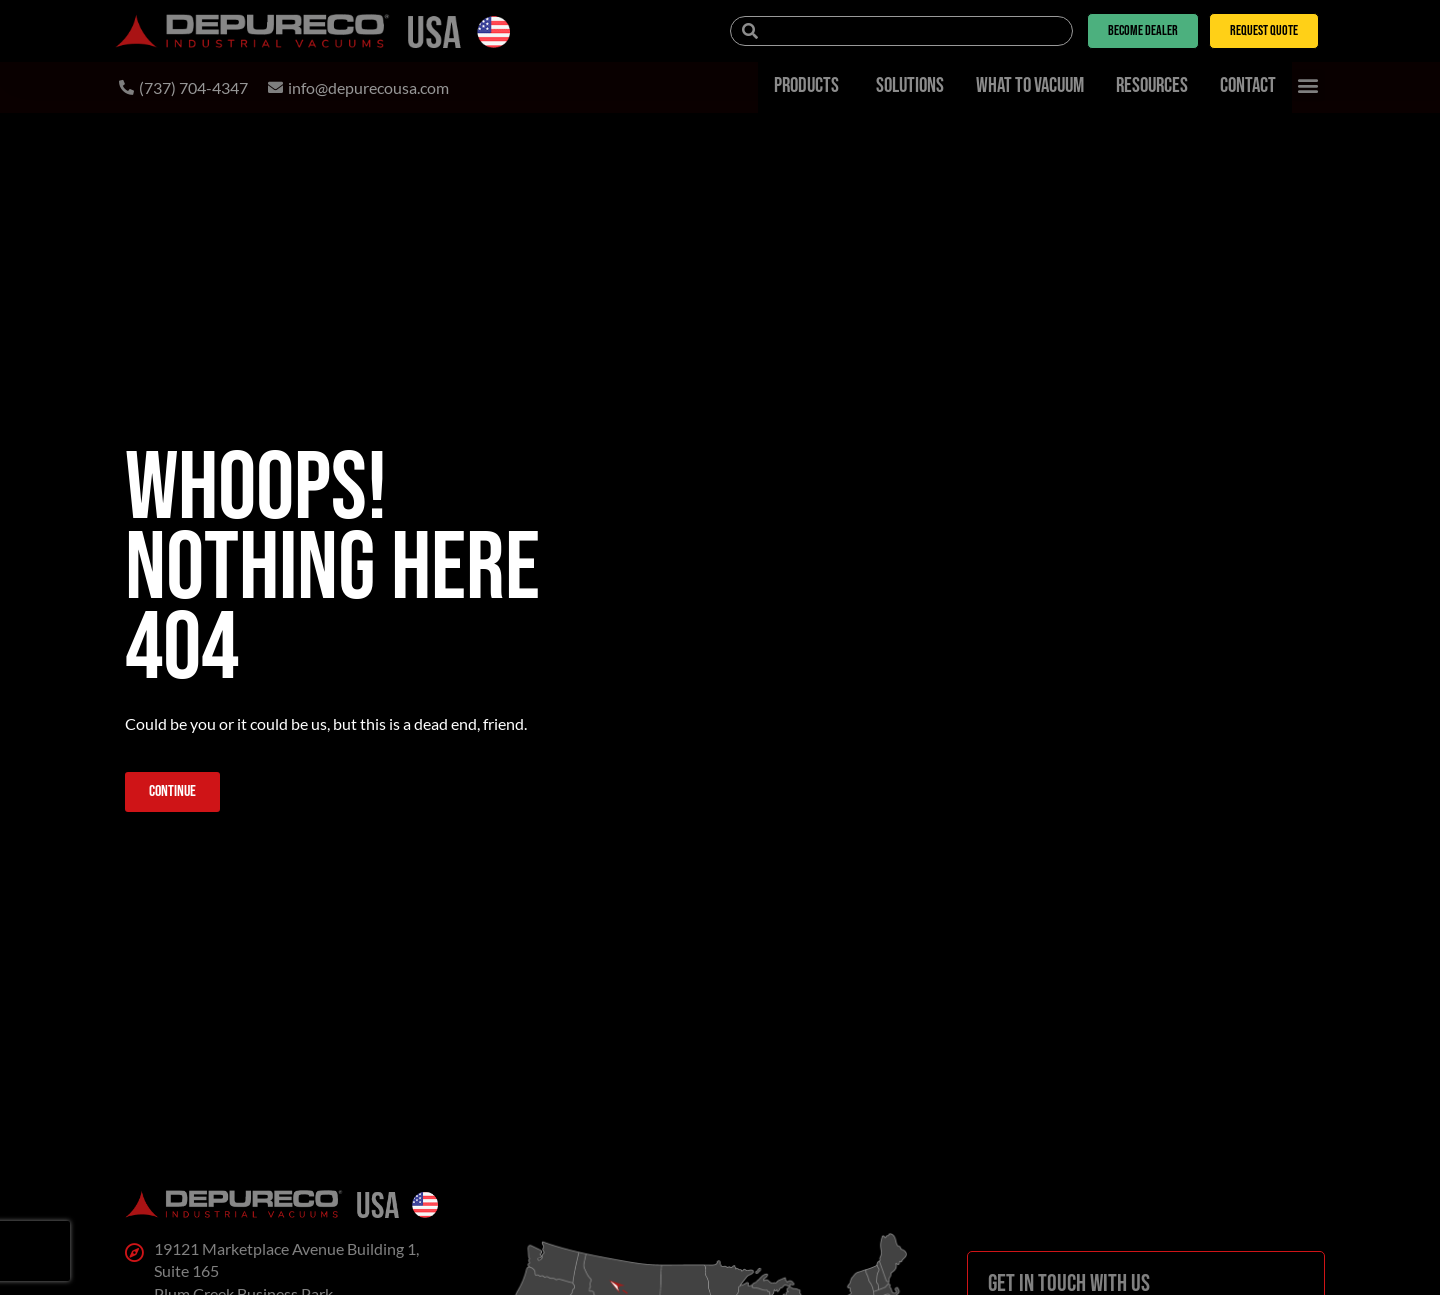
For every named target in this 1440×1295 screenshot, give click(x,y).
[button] (1308, 85)
